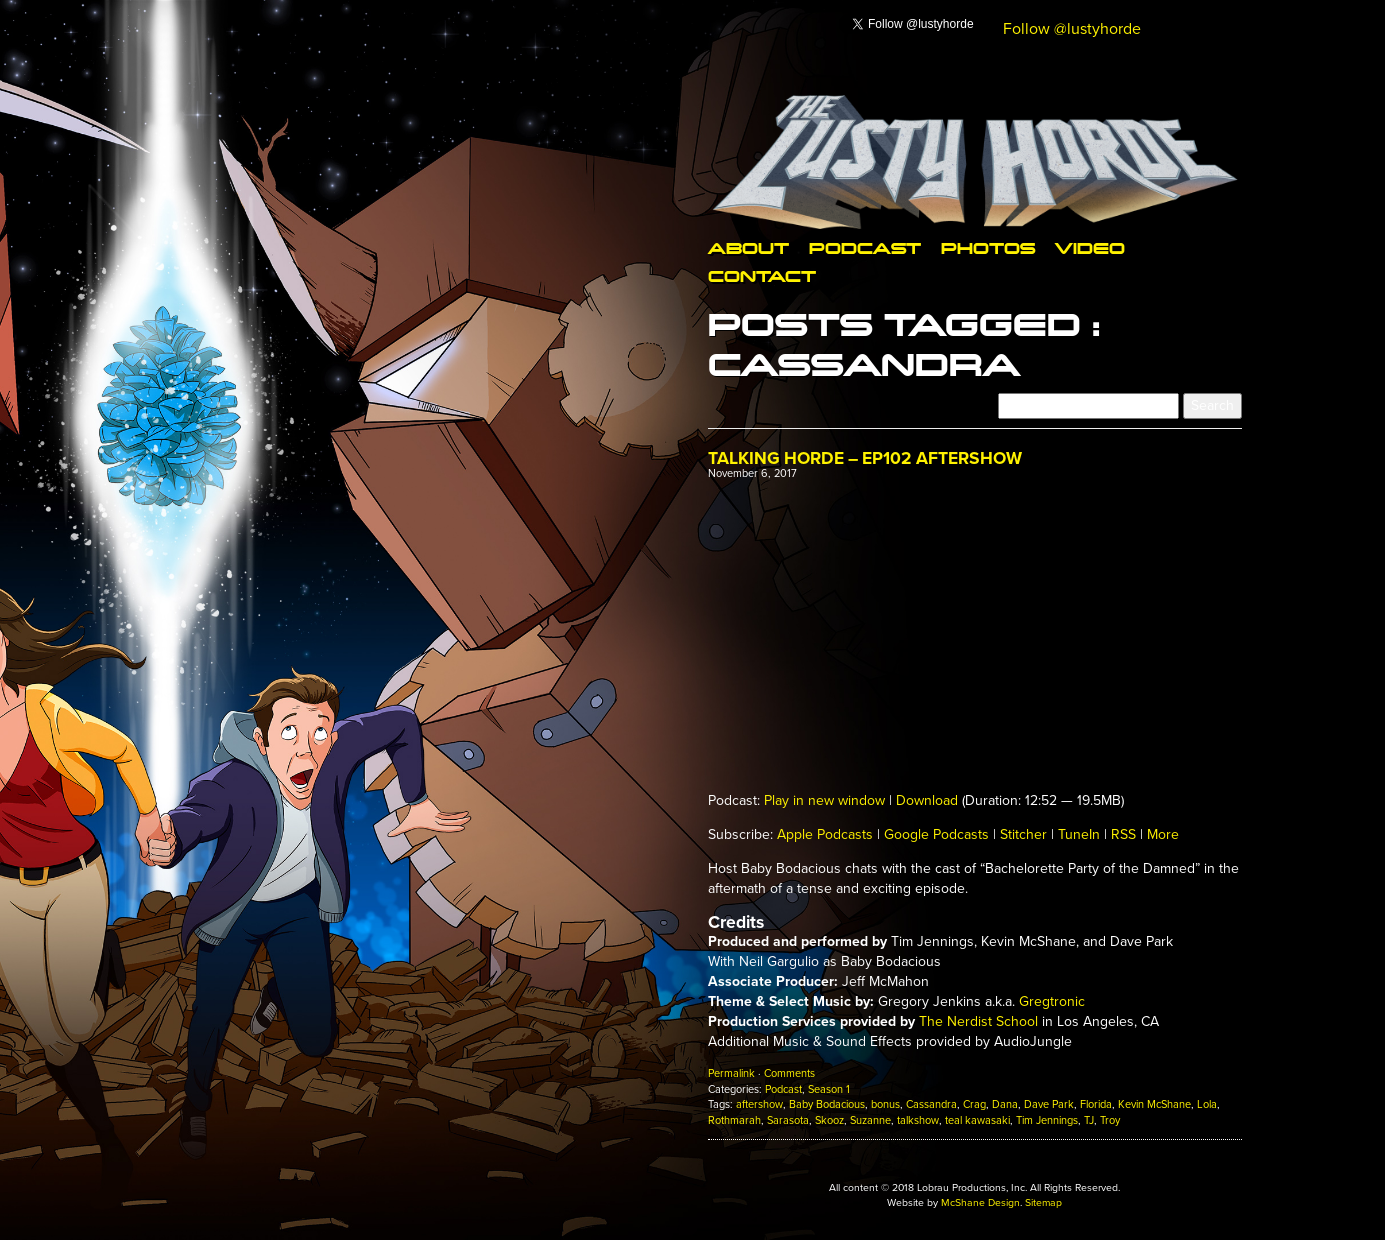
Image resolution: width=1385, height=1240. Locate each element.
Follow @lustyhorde (1072, 29)
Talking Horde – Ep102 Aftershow (865, 458)
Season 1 (829, 1089)
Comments (789, 1073)
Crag (974, 1104)
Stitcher (1023, 834)
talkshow (918, 1120)
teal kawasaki (977, 1120)
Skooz (829, 1120)
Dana (1005, 1104)
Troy (1110, 1120)
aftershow (759, 1104)
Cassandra (931, 1104)
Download (927, 800)
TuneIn (1079, 834)
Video (1090, 247)
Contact (762, 275)
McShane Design (980, 1202)
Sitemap (1043, 1202)
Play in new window (824, 800)
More (1163, 834)
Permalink (731, 1073)
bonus (885, 1104)
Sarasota (788, 1120)
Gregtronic (1052, 1001)
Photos (988, 247)
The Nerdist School (978, 1021)
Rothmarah (734, 1120)
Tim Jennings (1047, 1120)
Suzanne (870, 1120)
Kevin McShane (1154, 1104)
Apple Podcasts (825, 834)
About (748, 247)
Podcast (865, 247)
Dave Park (1049, 1104)
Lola (1207, 1104)
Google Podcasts (936, 834)
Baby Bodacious (827, 1104)
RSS (1123, 834)
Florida (1096, 1104)
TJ (1089, 1120)
